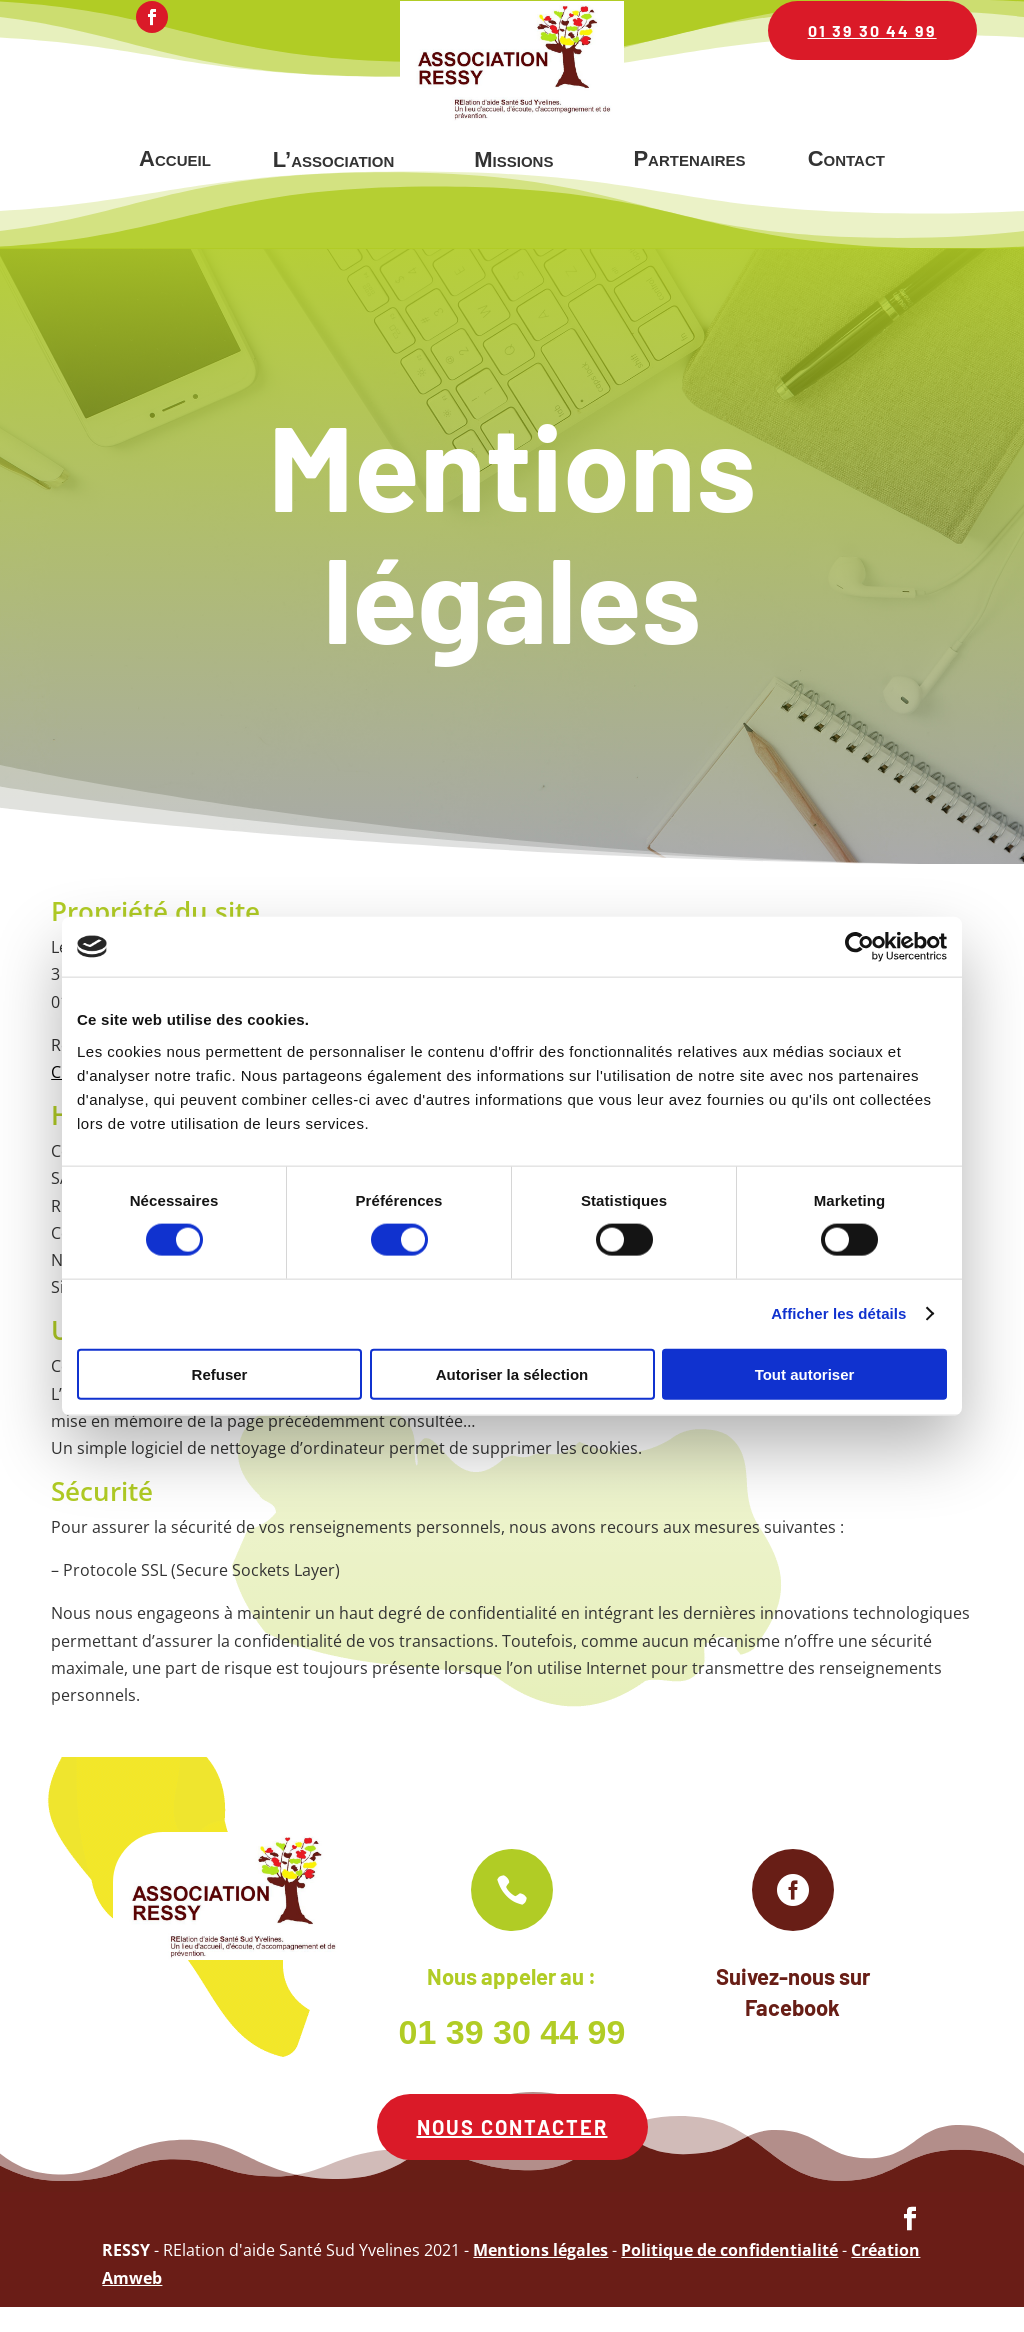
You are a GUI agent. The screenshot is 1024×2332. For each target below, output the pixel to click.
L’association (333, 159)
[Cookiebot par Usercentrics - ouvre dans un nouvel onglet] (859, 947)
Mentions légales (540, 2276)
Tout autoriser (805, 1373)
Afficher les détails (838, 1313)
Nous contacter (512, 2152)
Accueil (175, 158)
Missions (513, 159)
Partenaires (689, 158)
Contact (846, 158)
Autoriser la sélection (512, 1373)
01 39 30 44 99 (872, 30)
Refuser (220, 1373)
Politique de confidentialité (729, 2276)
